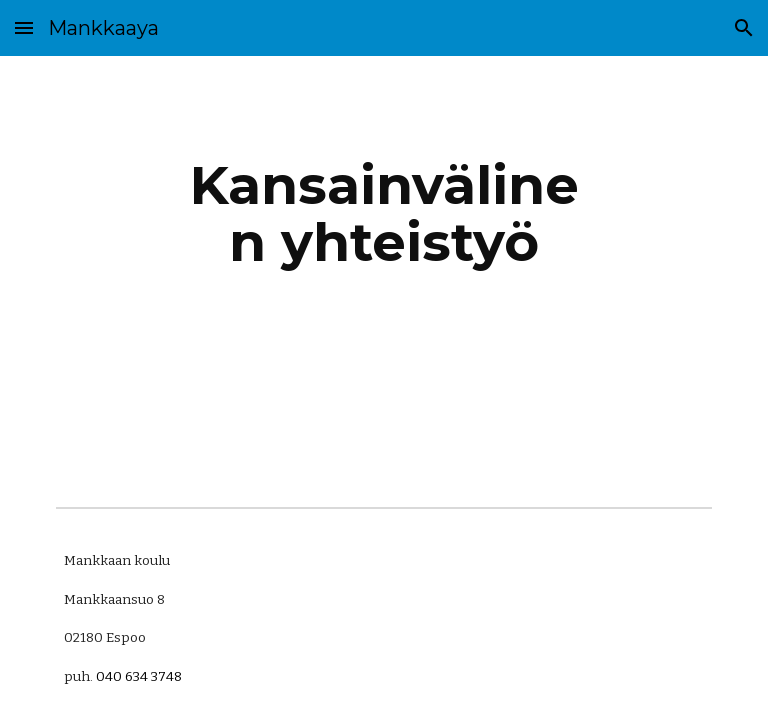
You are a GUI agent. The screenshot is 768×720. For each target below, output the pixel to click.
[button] (24, 27)
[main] (383, 213)
